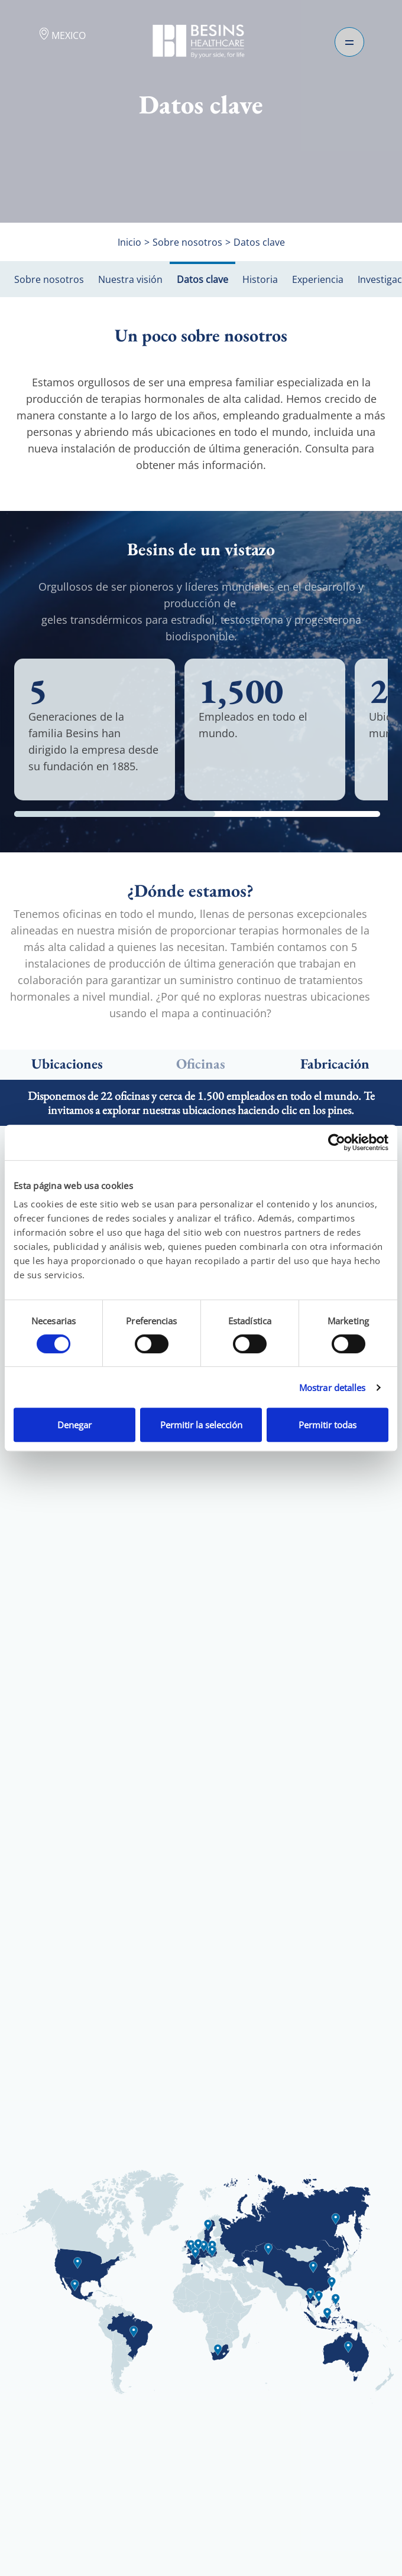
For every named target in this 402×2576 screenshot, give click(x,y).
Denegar (74, 1425)
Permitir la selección (201, 1425)
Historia (260, 279)
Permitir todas (327, 1425)
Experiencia (317, 279)
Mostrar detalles (332, 1387)
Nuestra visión (130, 279)
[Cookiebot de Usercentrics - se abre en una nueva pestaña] (336, 1142)
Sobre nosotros (49, 279)
